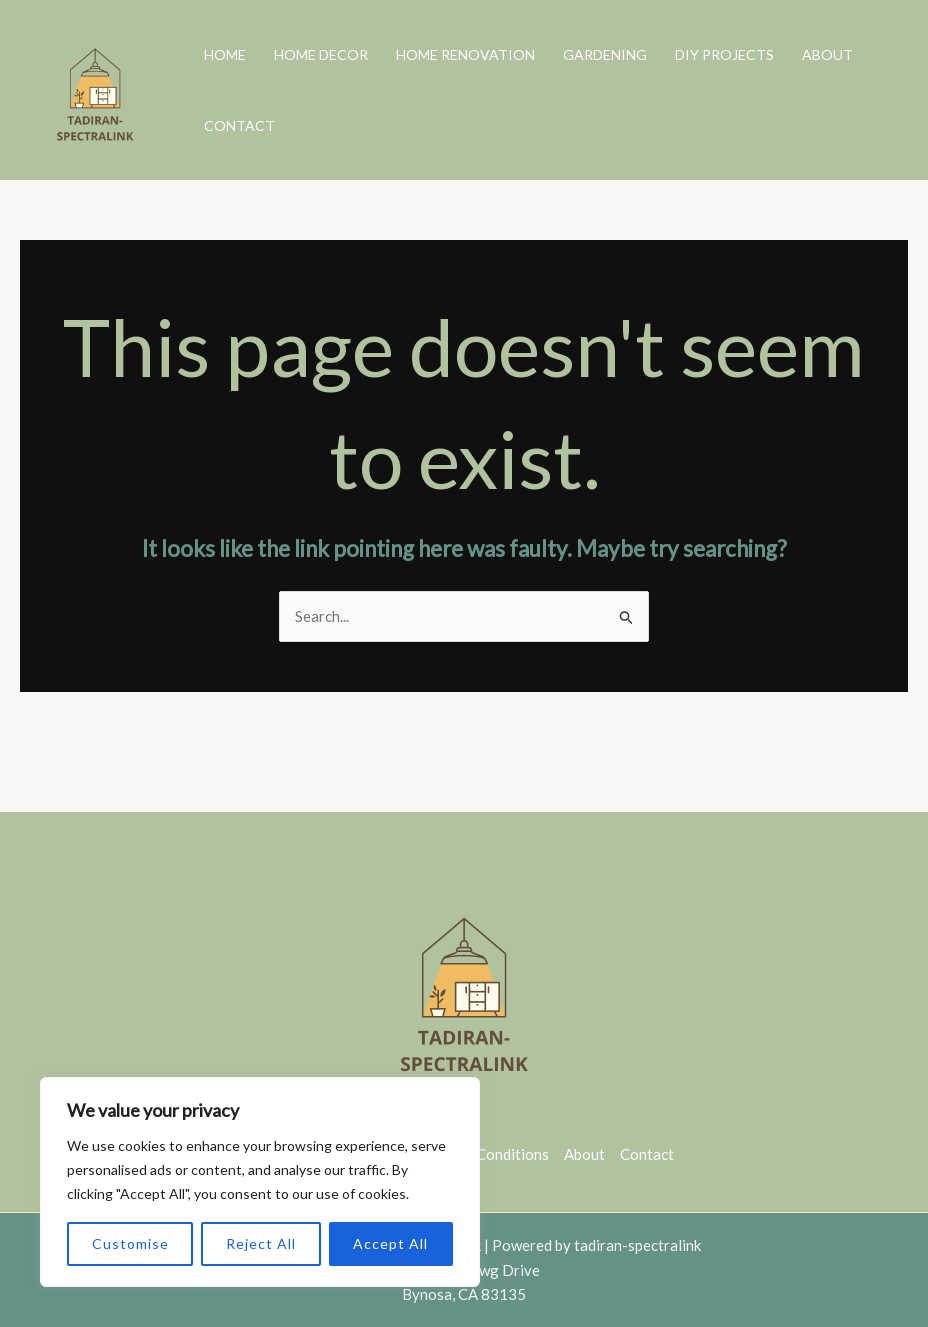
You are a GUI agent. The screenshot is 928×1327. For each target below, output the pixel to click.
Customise (130, 1243)
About (827, 54)
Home (225, 54)
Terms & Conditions (484, 1154)
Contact (239, 125)
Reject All (261, 1243)
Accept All (390, 1243)
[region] (260, 1182)
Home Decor (321, 54)
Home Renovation (465, 54)
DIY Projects (724, 54)
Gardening (605, 54)
